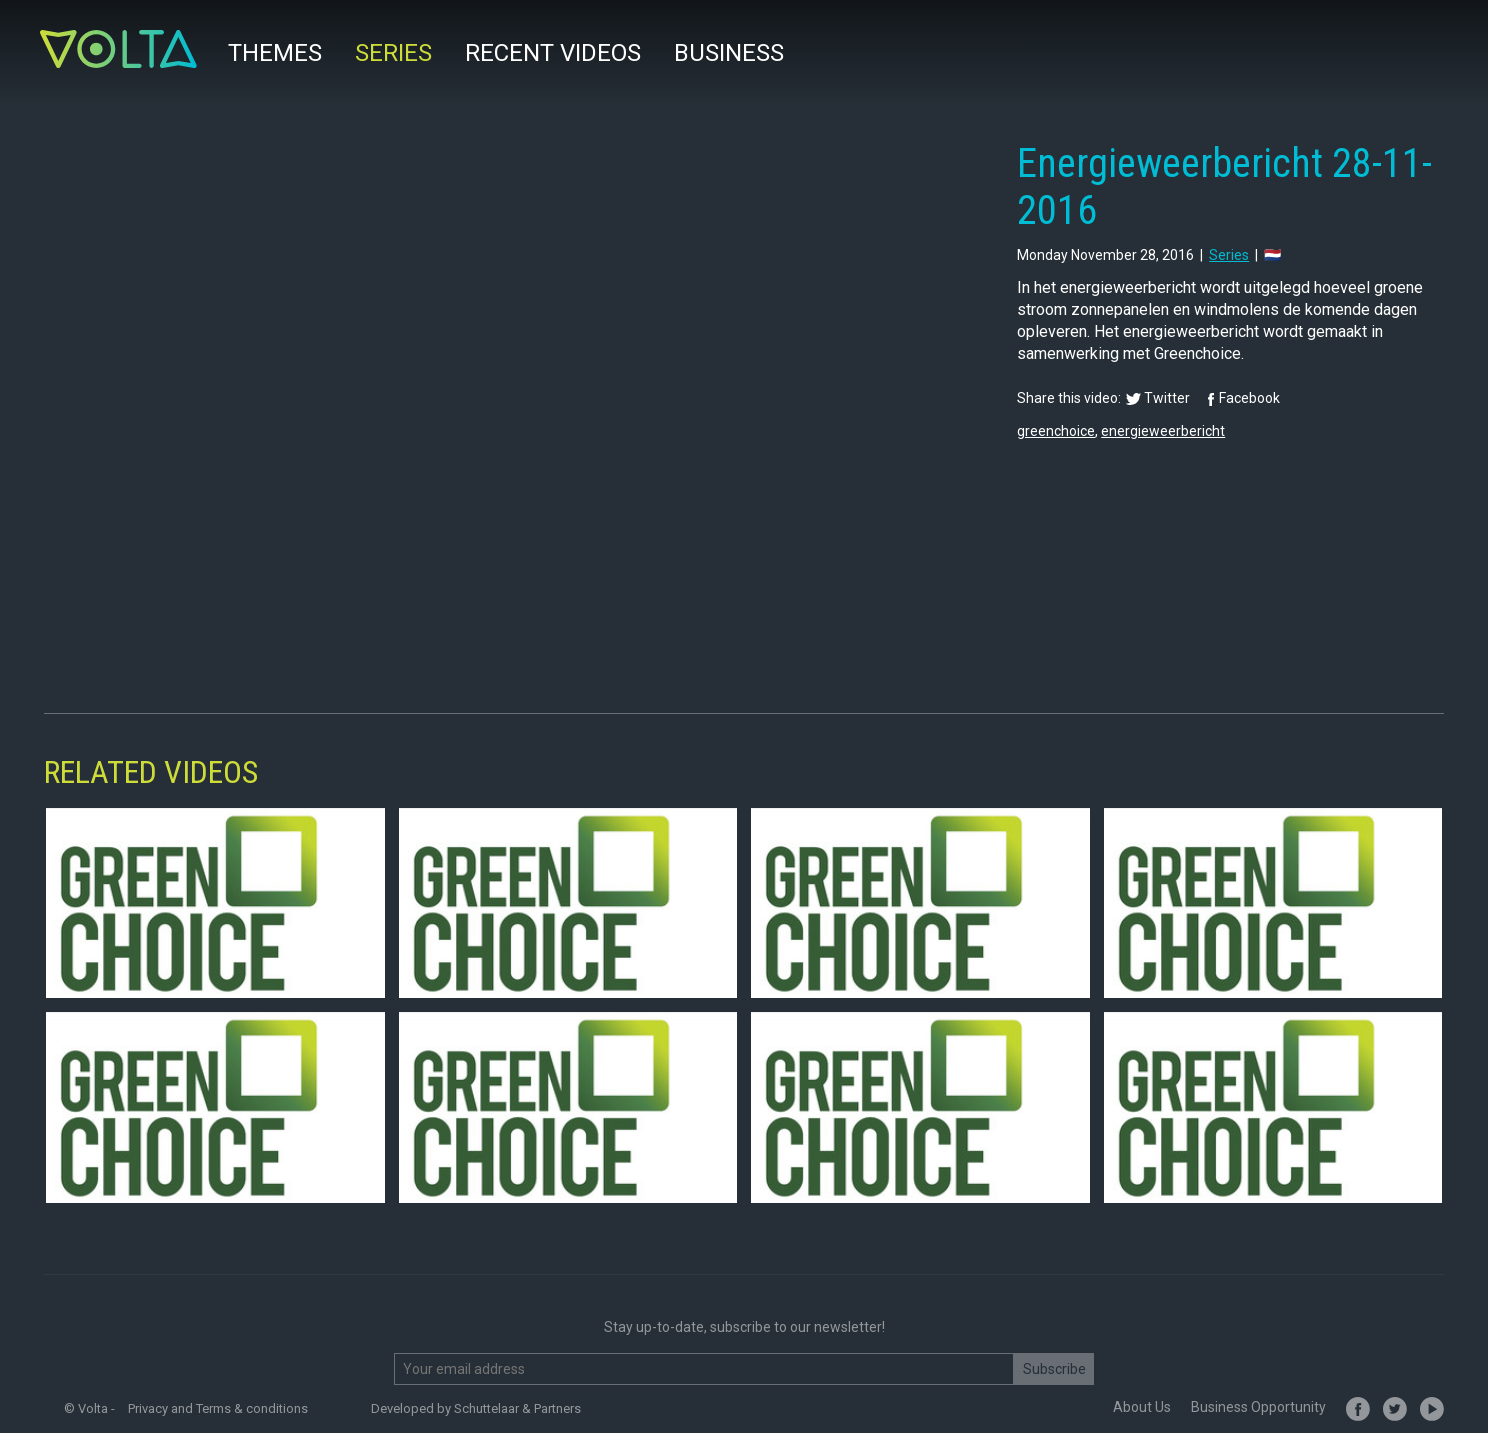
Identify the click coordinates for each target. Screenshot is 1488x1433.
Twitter (1167, 398)
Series (393, 53)
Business (729, 53)
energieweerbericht (1163, 431)
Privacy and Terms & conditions (218, 1408)
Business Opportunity (1258, 1407)
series (1229, 255)
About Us (1142, 1407)
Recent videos (553, 53)
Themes (275, 53)
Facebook (1249, 398)
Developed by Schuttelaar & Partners (476, 1408)
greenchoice (1056, 431)
